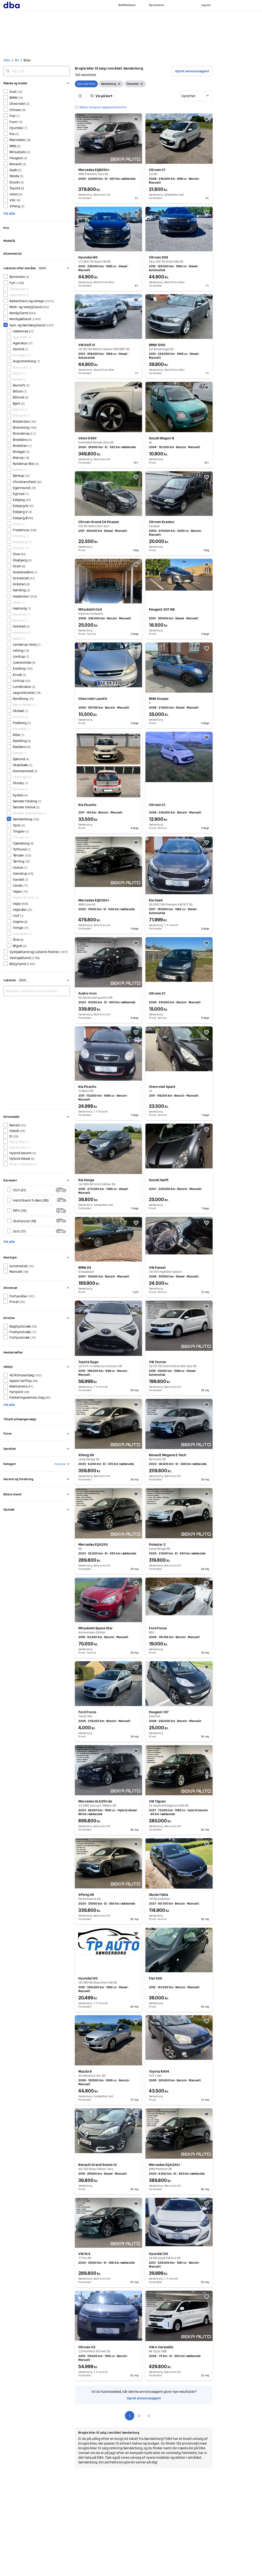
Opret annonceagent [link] (144, 2398)
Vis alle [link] (9, 213)
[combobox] (36, 71)
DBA (6, 60)
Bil (17, 60)
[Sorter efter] (196, 96)
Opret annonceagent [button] (192, 71)
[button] (80, 96)
